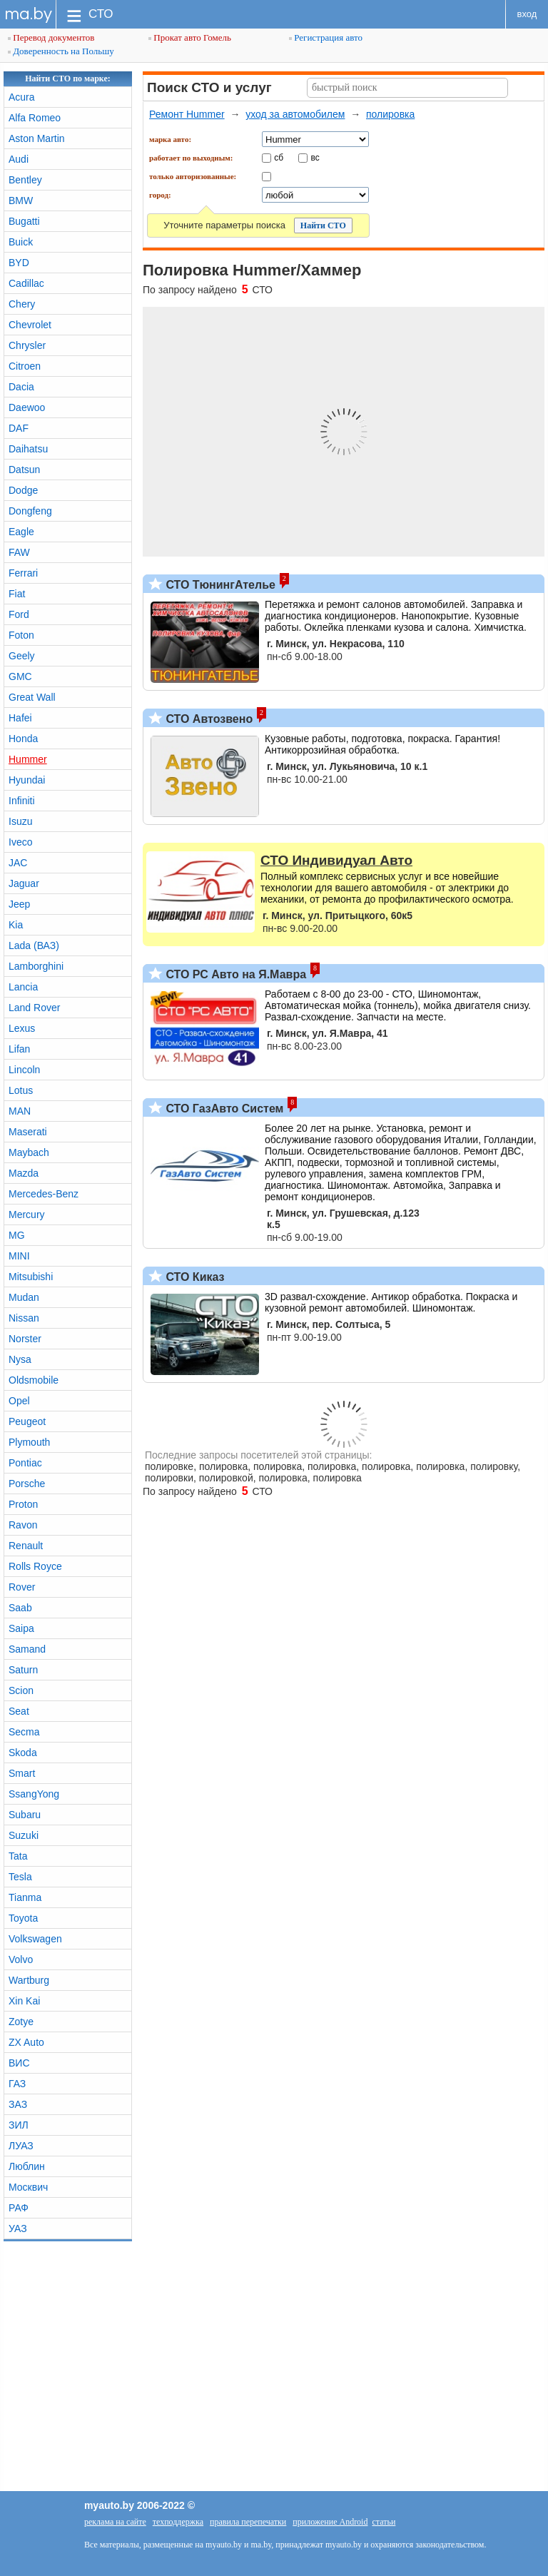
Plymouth (29, 1442)
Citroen (25, 366)
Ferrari (23, 573)
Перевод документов (51, 37)
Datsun (24, 469)
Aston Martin (37, 138)
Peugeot (27, 1421)
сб (278, 157)
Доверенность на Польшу (61, 51)
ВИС (19, 2063)
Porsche (27, 1483)
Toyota (23, 1918)
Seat (19, 1711)
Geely (22, 655)
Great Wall (32, 697)
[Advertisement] (274, 2363)
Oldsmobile (34, 1380)
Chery (22, 304)
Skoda (23, 1752)
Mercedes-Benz (43, 1194)
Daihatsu (28, 449)
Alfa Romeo (35, 117)
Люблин (27, 2166)
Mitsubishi (31, 1276)
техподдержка (178, 2522)
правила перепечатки (248, 2522)
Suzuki (24, 1835)
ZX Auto (26, 2042)
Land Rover (34, 1007)
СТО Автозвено (208, 719)
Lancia (23, 987)
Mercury (27, 1214)
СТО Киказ (194, 1277)
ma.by (28, 14)
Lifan (19, 1049)
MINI (19, 1256)
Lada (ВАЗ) (34, 945)
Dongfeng (30, 511)
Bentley (25, 180)
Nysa (20, 1359)
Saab (20, 1607)
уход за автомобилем (295, 114)
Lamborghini (36, 966)
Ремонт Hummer (187, 114)
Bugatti (24, 221)
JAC (18, 862)
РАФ (19, 2208)
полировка (390, 114)
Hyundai (27, 780)
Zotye (21, 2021)
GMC (20, 676)
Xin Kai (24, 2001)
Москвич (28, 2187)
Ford (19, 614)
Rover (22, 1587)
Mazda (24, 1173)
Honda (23, 738)
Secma (24, 1732)
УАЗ (18, 2228)
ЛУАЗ (21, 2145)
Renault (26, 1545)
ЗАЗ (18, 2104)
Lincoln (24, 1069)
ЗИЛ (19, 2125)
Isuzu (20, 821)
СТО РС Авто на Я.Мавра (234, 974)
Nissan (24, 1318)
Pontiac (25, 1463)
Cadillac (26, 283)
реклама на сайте (115, 2522)
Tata (18, 1856)
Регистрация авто (325, 37)
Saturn (23, 1669)
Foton (21, 635)
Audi (19, 159)
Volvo (21, 1959)
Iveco (20, 842)
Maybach (29, 1152)
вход (527, 14)
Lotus (21, 1090)
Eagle (21, 531)
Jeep (19, 904)
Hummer (28, 759)
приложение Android (330, 2522)
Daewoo (27, 407)
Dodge (23, 490)
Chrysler (27, 345)
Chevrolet (30, 324)
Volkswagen (35, 1938)
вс (315, 157)
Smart (22, 1773)
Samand (27, 1649)
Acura (22, 97)
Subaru (25, 1814)
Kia (16, 924)
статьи (383, 2522)
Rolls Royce (35, 1566)
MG (17, 1235)
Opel (19, 1400)
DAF (19, 428)
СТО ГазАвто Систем (223, 1108)
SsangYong (34, 1794)
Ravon (23, 1525)
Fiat (17, 593)
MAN (20, 1111)
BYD (19, 262)
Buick (21, 242)
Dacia (21, 386)
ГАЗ (17, 2083)
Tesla (20, 1876)
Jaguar (24, 883)
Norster (25, 1338)
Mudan (24, 1297)
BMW (21, 200)
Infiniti (22, 800)
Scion (21, 1690)
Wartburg (29, 1980)
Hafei (20, 718)
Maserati (28, 1131)
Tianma (25, 1897)
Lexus (22, 1028)
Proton (23, 1504)
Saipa (21, 1628)
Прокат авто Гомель (189, 37)
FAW (19, 552)
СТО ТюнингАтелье (219, 585)
